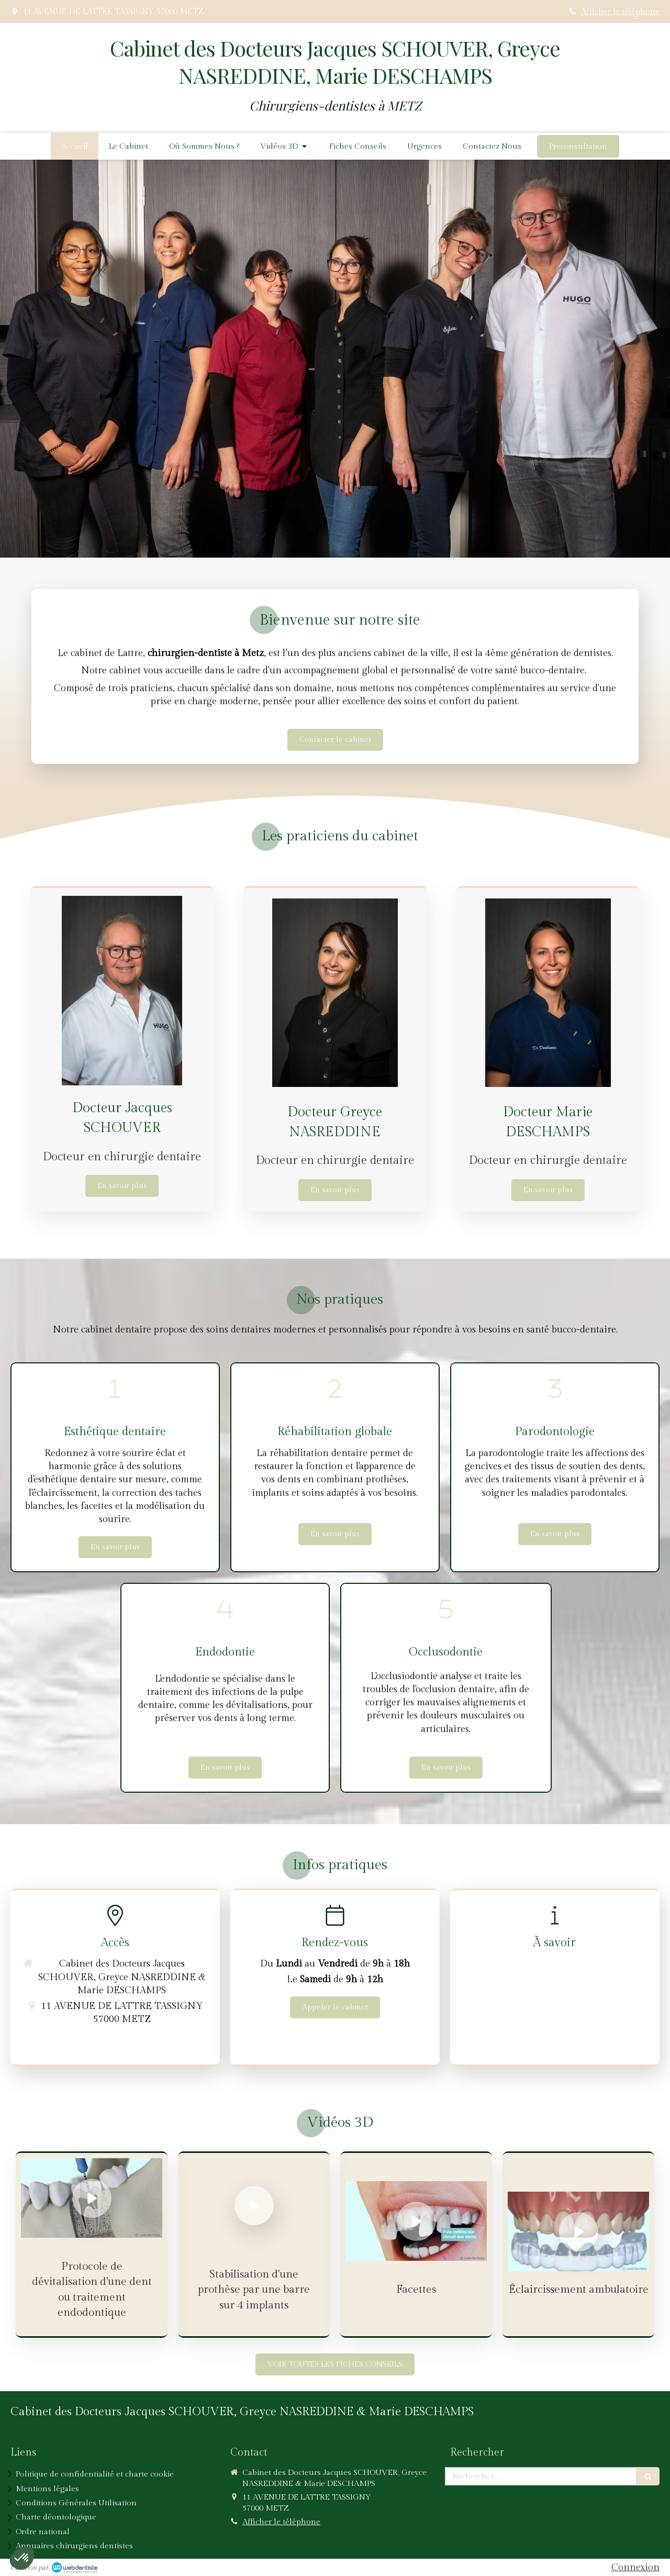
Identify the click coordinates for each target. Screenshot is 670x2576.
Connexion (635, 2567)
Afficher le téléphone (620, 11)
